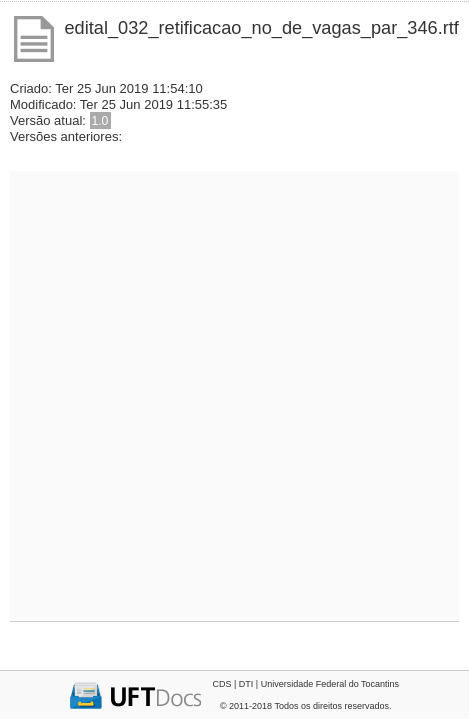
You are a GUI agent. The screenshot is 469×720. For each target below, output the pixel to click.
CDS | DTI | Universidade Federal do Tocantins (305, 684)
